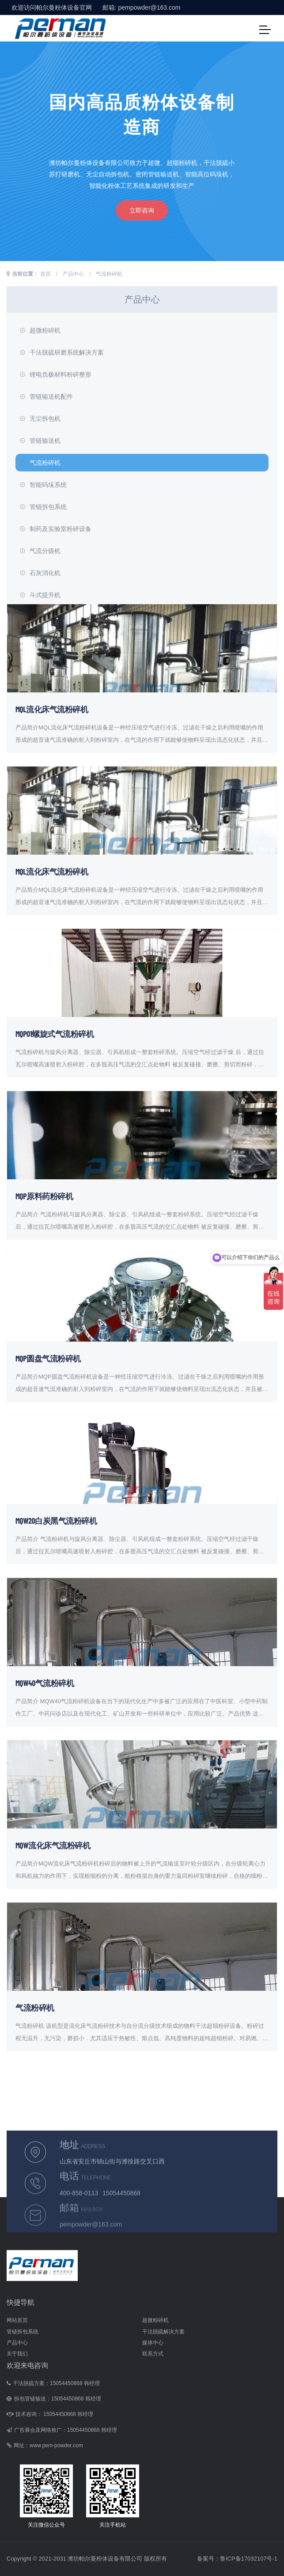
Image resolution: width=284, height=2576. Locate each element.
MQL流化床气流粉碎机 (51, 709)
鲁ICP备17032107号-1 (248, 2558)
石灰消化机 (40, 572)
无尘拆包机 (40, 418)
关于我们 (17, 2354)
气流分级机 (40, 550)
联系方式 (152, 2354)
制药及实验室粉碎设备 (55, 528)
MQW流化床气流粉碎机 (52, 1845)
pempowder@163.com (149, 7)
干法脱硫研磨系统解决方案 (62, 352)
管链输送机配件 (46, 396)
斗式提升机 (40, 594)
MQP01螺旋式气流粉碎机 (54, 1034)
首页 (45, 274)
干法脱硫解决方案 (163, 2332)
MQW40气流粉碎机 (44, 1683)
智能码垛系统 (43, 484)
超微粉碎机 (40, 330)
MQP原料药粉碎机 (44, 1196)
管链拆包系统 (43, 506)
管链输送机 (40, 440)
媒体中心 (152, 2343)
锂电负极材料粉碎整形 (55, 374)
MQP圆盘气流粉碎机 (48, 1358)
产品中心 (73, 274)
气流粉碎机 (109, 274)
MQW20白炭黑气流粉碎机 (56, 1520)
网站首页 (17, 2320)
